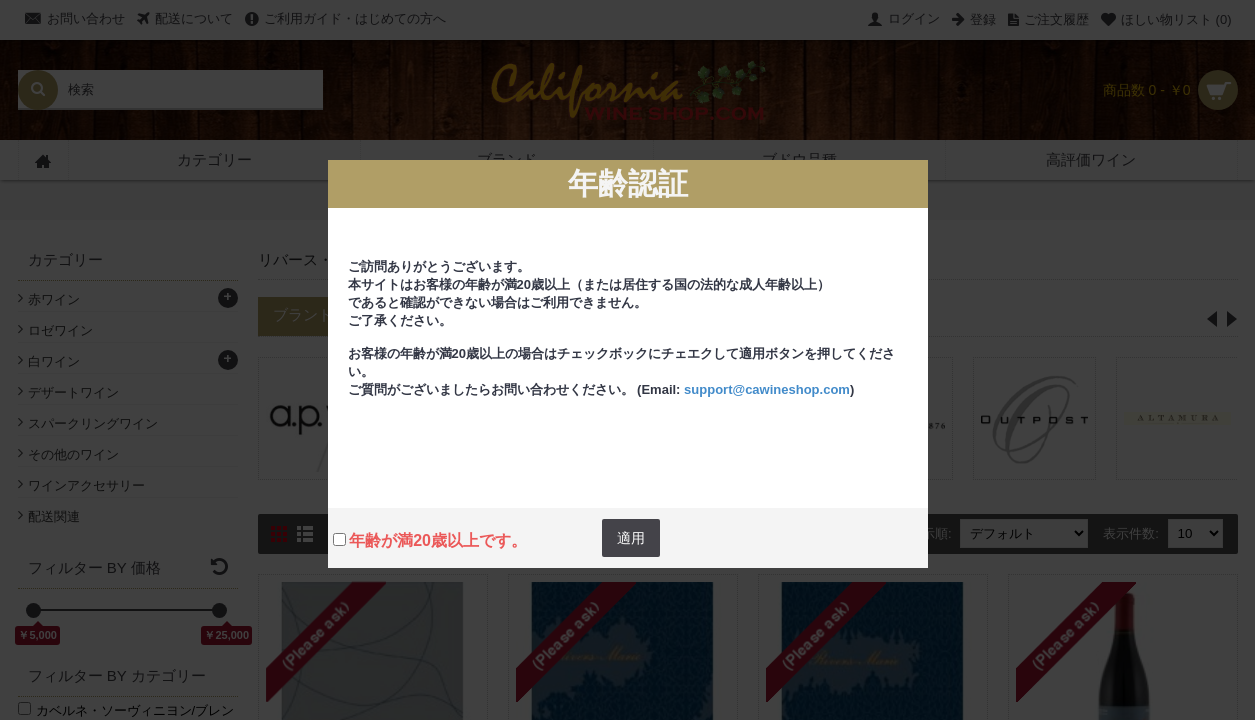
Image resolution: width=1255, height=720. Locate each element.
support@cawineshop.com (767, 389)
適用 (631, 538)
